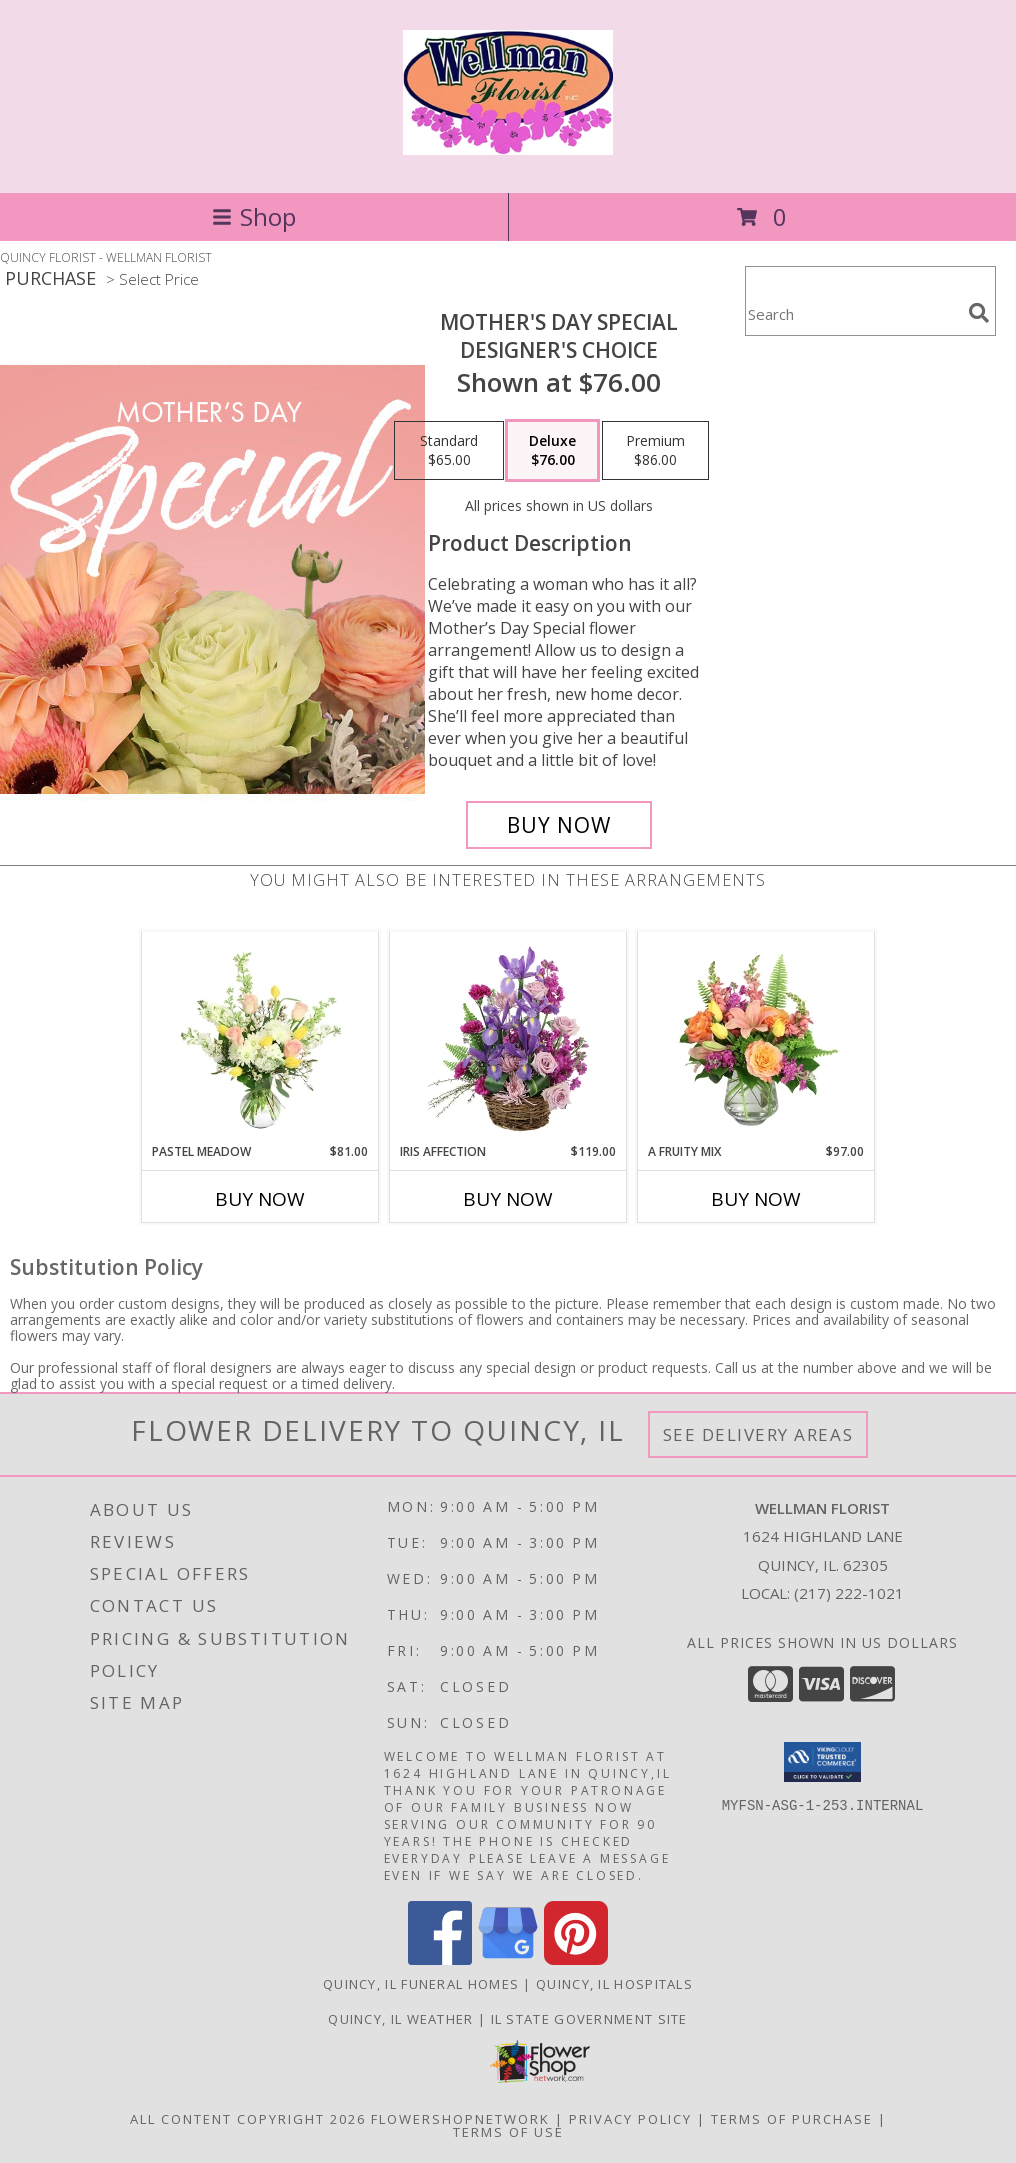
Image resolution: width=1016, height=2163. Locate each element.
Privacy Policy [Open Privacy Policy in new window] (630, 2119)
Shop (254, 216)
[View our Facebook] (440, 1959)
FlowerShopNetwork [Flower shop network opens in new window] (460, 2119)
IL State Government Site (589, 2019)
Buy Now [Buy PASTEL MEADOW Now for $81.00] (260, 1199)
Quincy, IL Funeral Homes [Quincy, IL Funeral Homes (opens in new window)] (421, 1984)
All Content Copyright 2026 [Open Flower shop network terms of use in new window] (248, 2119)
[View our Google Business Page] (508, 1959)
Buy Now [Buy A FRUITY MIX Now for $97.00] (756, 1199)
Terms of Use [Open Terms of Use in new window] (508, 2132)
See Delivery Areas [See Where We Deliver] (758, 1434)
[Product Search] (853, 313)
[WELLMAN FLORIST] (508, 144)
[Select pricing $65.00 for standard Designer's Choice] (449, 451)
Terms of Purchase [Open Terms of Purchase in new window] (792, 2119)
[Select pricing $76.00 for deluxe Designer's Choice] (552, 451)
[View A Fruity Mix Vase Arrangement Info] (756, 1037)
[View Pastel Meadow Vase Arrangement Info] (260, 1037)
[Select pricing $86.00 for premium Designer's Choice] (655, 451)
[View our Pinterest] (576, 1959)
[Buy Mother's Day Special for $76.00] (559, 825)
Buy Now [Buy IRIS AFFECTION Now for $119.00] (508, 1199)
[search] (979, 313)
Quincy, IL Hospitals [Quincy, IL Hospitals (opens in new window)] (614, 1984)
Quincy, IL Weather (400, 2019)
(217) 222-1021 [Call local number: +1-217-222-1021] (849, 1593)
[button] (822, 1762)
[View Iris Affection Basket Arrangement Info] (508, 1037)
